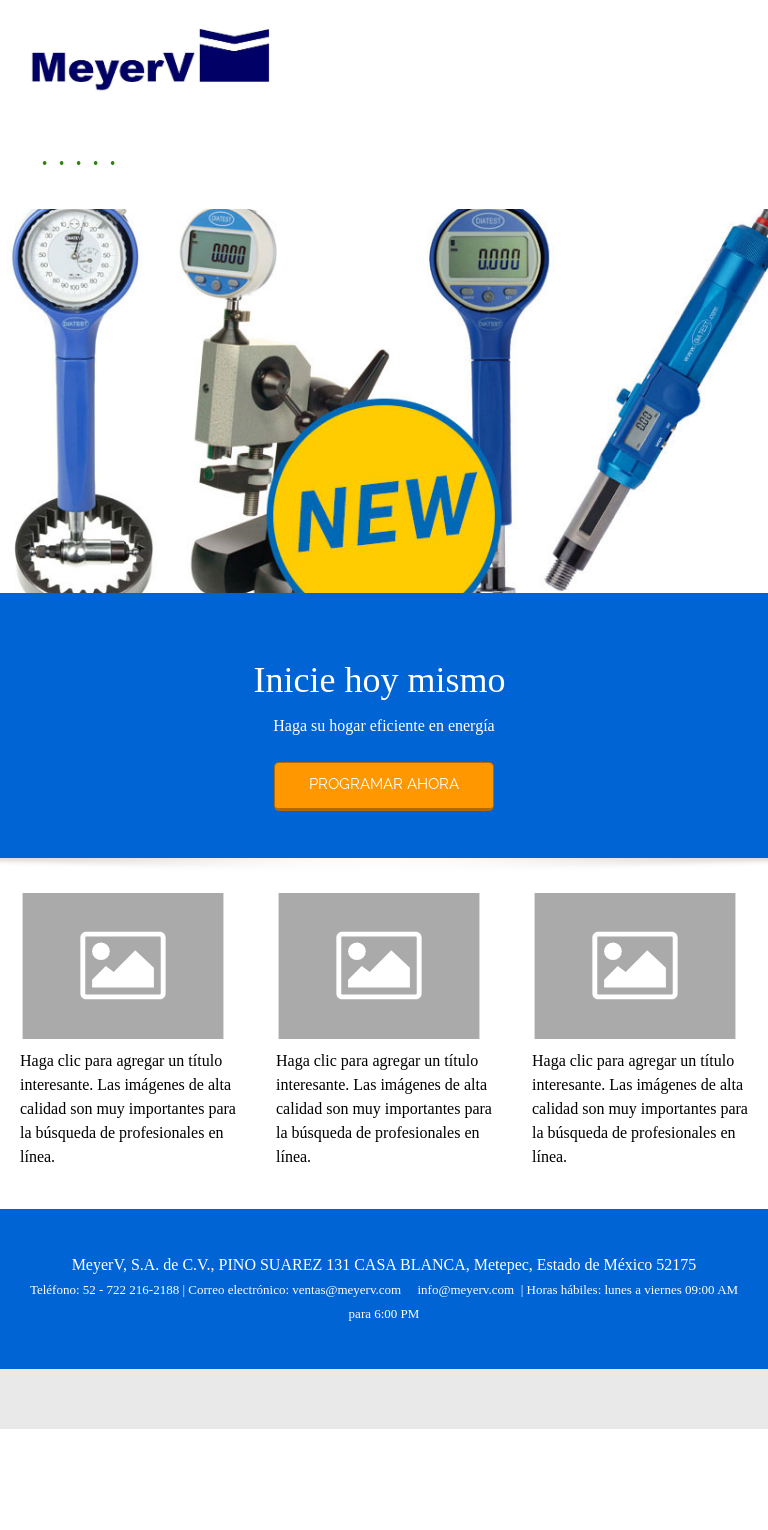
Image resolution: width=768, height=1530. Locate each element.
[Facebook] (364, 1399)
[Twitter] (394, 1399)
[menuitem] (39, 163)
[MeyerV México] (150, 56)
